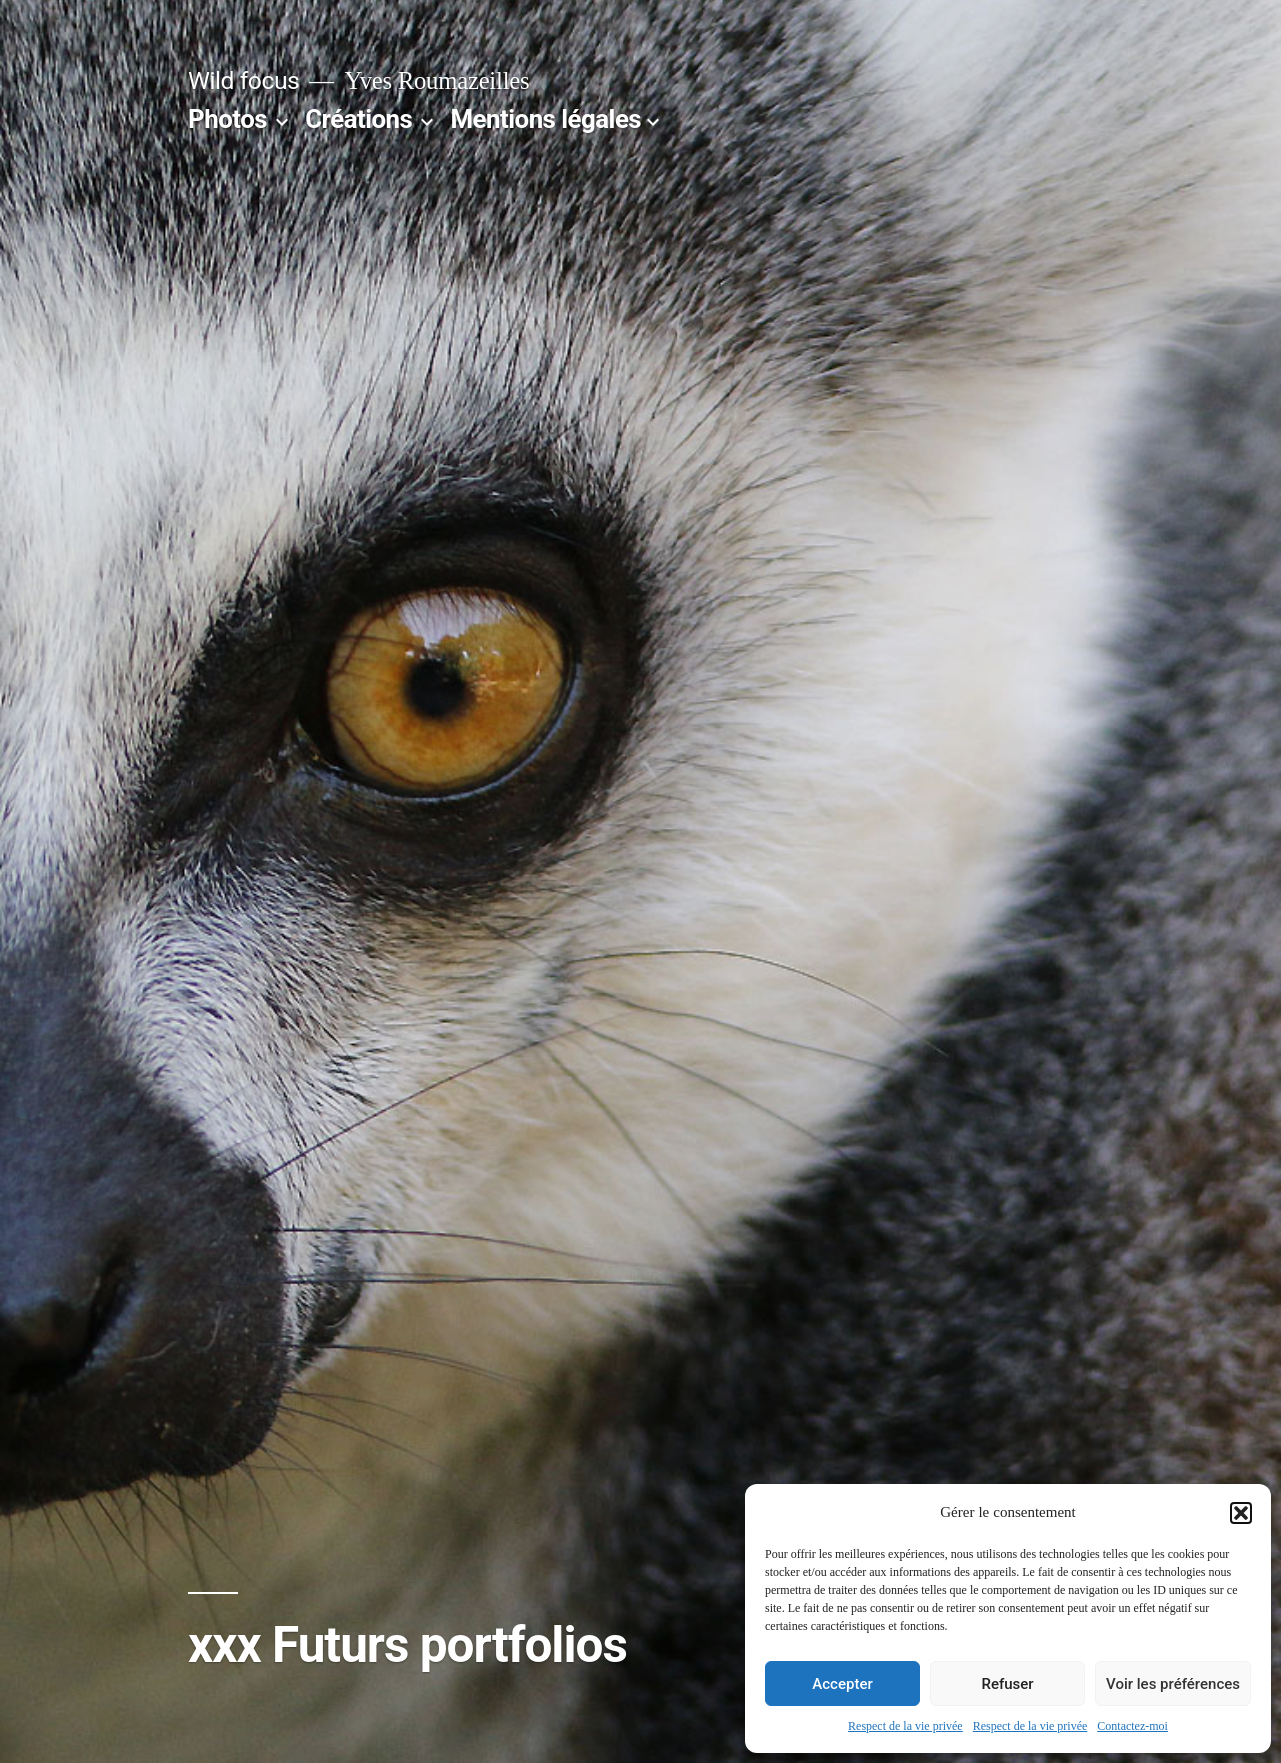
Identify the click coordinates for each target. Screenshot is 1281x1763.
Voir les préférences (1173, 1684)
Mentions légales (546, 119)
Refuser (1007, 1684)
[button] (1241, 1513)
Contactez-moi (1132, 1726)
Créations (358, 119)
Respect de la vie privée (905, 1726)
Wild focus (243, 80)
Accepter (842, 1684)
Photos (227, 119)
